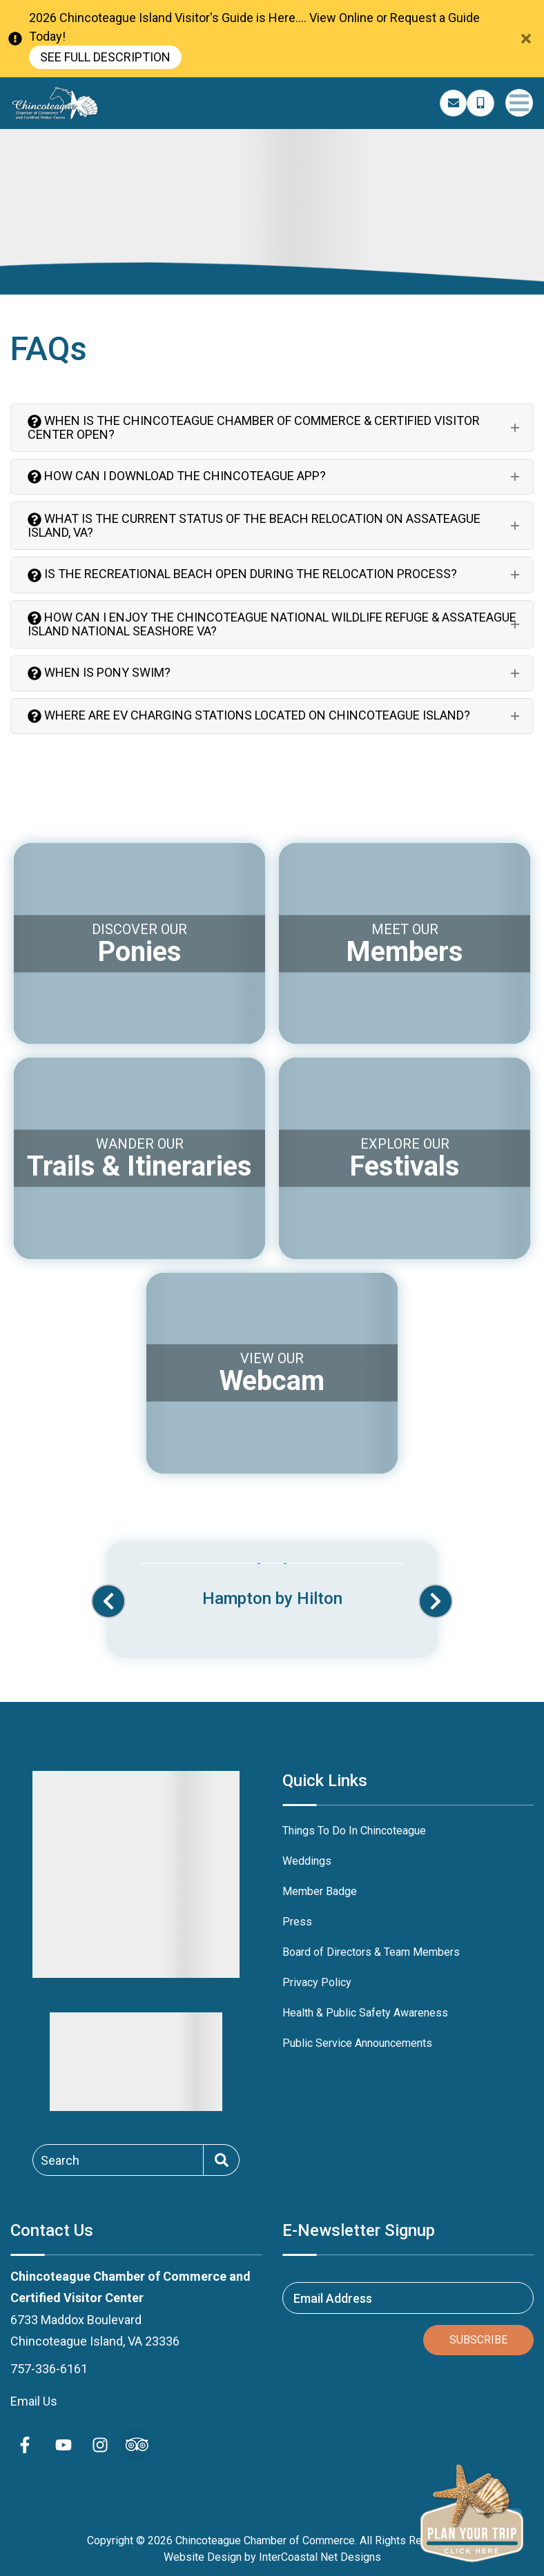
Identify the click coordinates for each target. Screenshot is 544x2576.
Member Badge (319, 1891)
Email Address (332, 2297)
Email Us (33, 2401)
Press (297, 1921)
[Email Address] (453, 103)
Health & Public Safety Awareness (365, 2012)
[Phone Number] (480, 103)
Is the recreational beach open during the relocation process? (242, 574)
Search (60, 2159)
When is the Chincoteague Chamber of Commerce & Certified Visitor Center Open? (254, 427)
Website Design (203, 2557)
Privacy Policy (316, 1982)
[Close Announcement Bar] (526, 38)
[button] (108, 1601)
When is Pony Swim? (99, 672)
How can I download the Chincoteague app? (177, 476)
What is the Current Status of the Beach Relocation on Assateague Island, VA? (254, 525)
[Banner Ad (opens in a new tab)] (272, 1587)
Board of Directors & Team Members (371, 1952)
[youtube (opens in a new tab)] (63, 2444)
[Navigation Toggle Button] (519, 103)
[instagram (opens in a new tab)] (100, 2444)
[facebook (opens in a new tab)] (26, 2444)
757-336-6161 (49, 2368)
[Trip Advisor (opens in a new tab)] (136, 2444)
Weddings (306, 1860)
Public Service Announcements (357, 2043)
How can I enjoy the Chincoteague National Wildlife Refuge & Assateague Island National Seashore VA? (272, 624)
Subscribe (478, 2339)
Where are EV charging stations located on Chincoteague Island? (249, 715)
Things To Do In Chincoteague (354, 1830)
